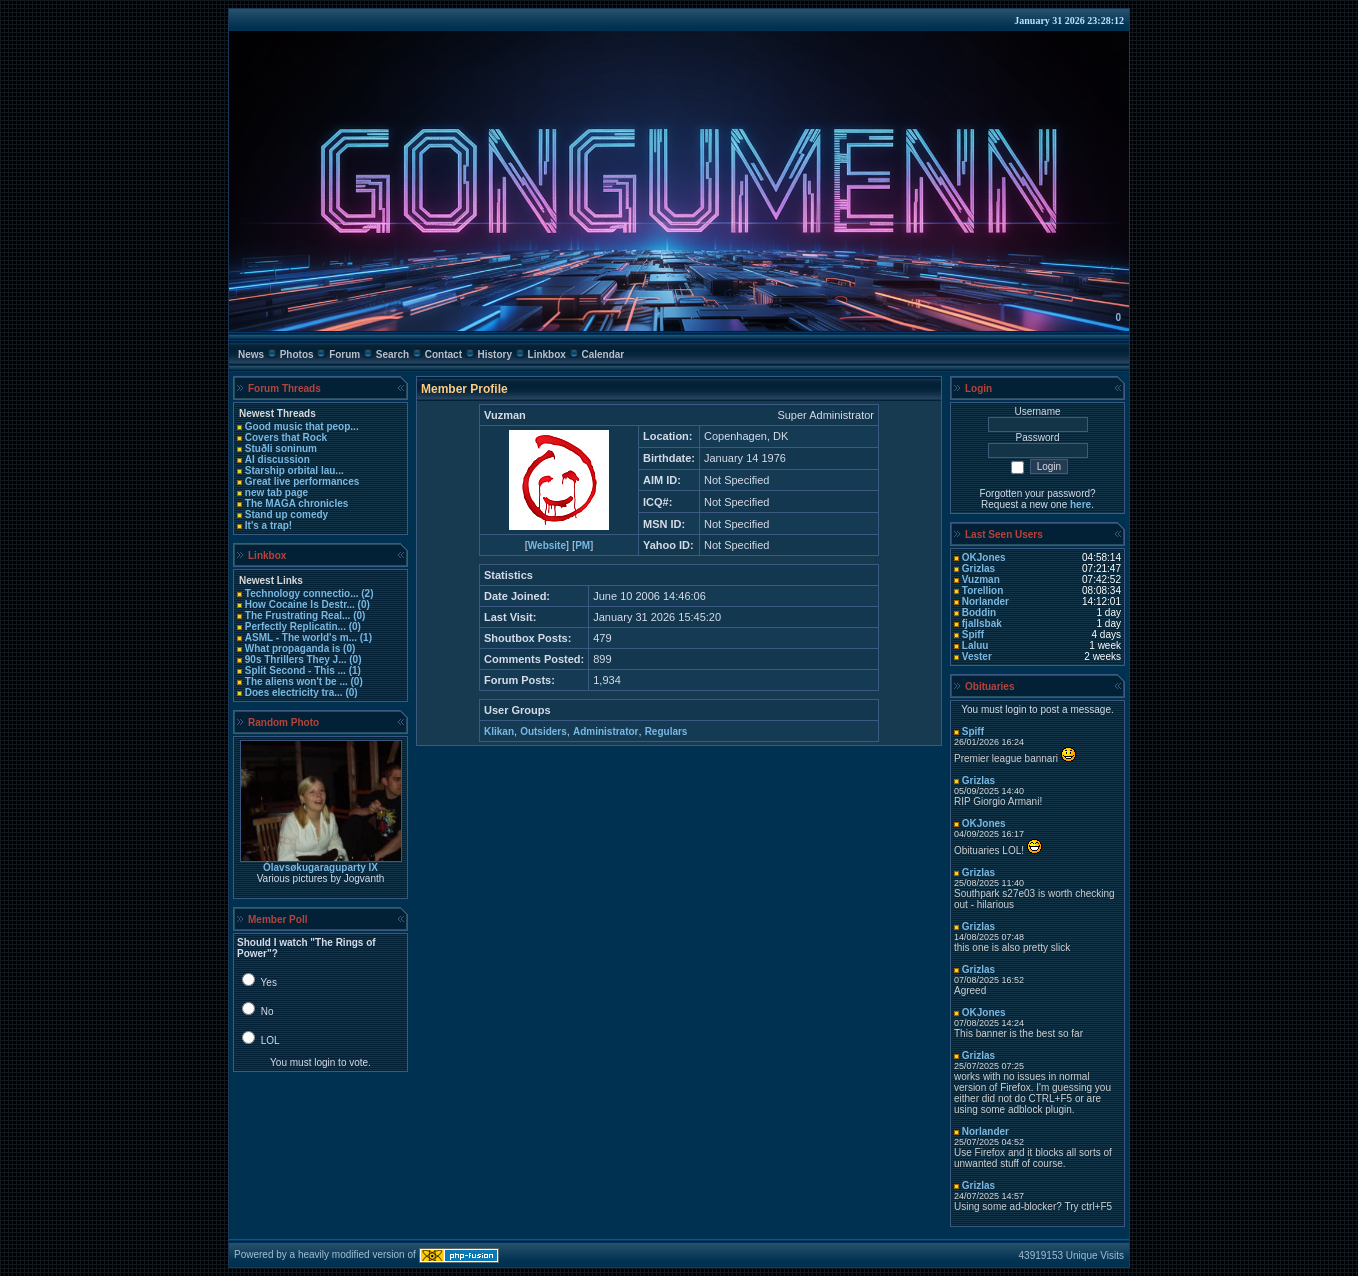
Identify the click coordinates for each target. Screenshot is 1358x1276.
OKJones (984, 557)
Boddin (979, 612)
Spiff (973, 634)
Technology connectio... (302, 593)
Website (547, 545)
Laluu (975, 645)
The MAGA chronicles (297, 503)
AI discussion (277, 459)
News (251, 354)
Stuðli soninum (281, 448)
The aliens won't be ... (296, 681)
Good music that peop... (302, 426)
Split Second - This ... (295, 670)
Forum (344, 354)
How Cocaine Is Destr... (300, 604)
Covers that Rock (286, 437)
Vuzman (981, 579)
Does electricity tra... (294, 692)
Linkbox (547, 354)
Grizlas (978, 568)
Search (392, 354)
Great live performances (302, 481)
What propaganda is (293, 648)
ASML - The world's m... (301, 637)
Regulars (666, 731)
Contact (443, 354)
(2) (366, 593)
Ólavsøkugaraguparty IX (320, 867)
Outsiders (543, 731)
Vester (977, 656)
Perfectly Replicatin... (295, 626)
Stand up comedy (286, 514)
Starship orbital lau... (294, 470)
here (1080, 504)
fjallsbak (982, 623)
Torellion (982, 590)
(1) (364, 637)
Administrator (606, 731)
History (495, 354)
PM (582, 545)
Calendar (602, 354)
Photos (297, 354)
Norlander (985, 601)
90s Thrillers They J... (296, 659)
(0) (362, 604)
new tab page (276, 492)
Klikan (499, 731)
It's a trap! (268, 525)
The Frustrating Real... (298, 615)
